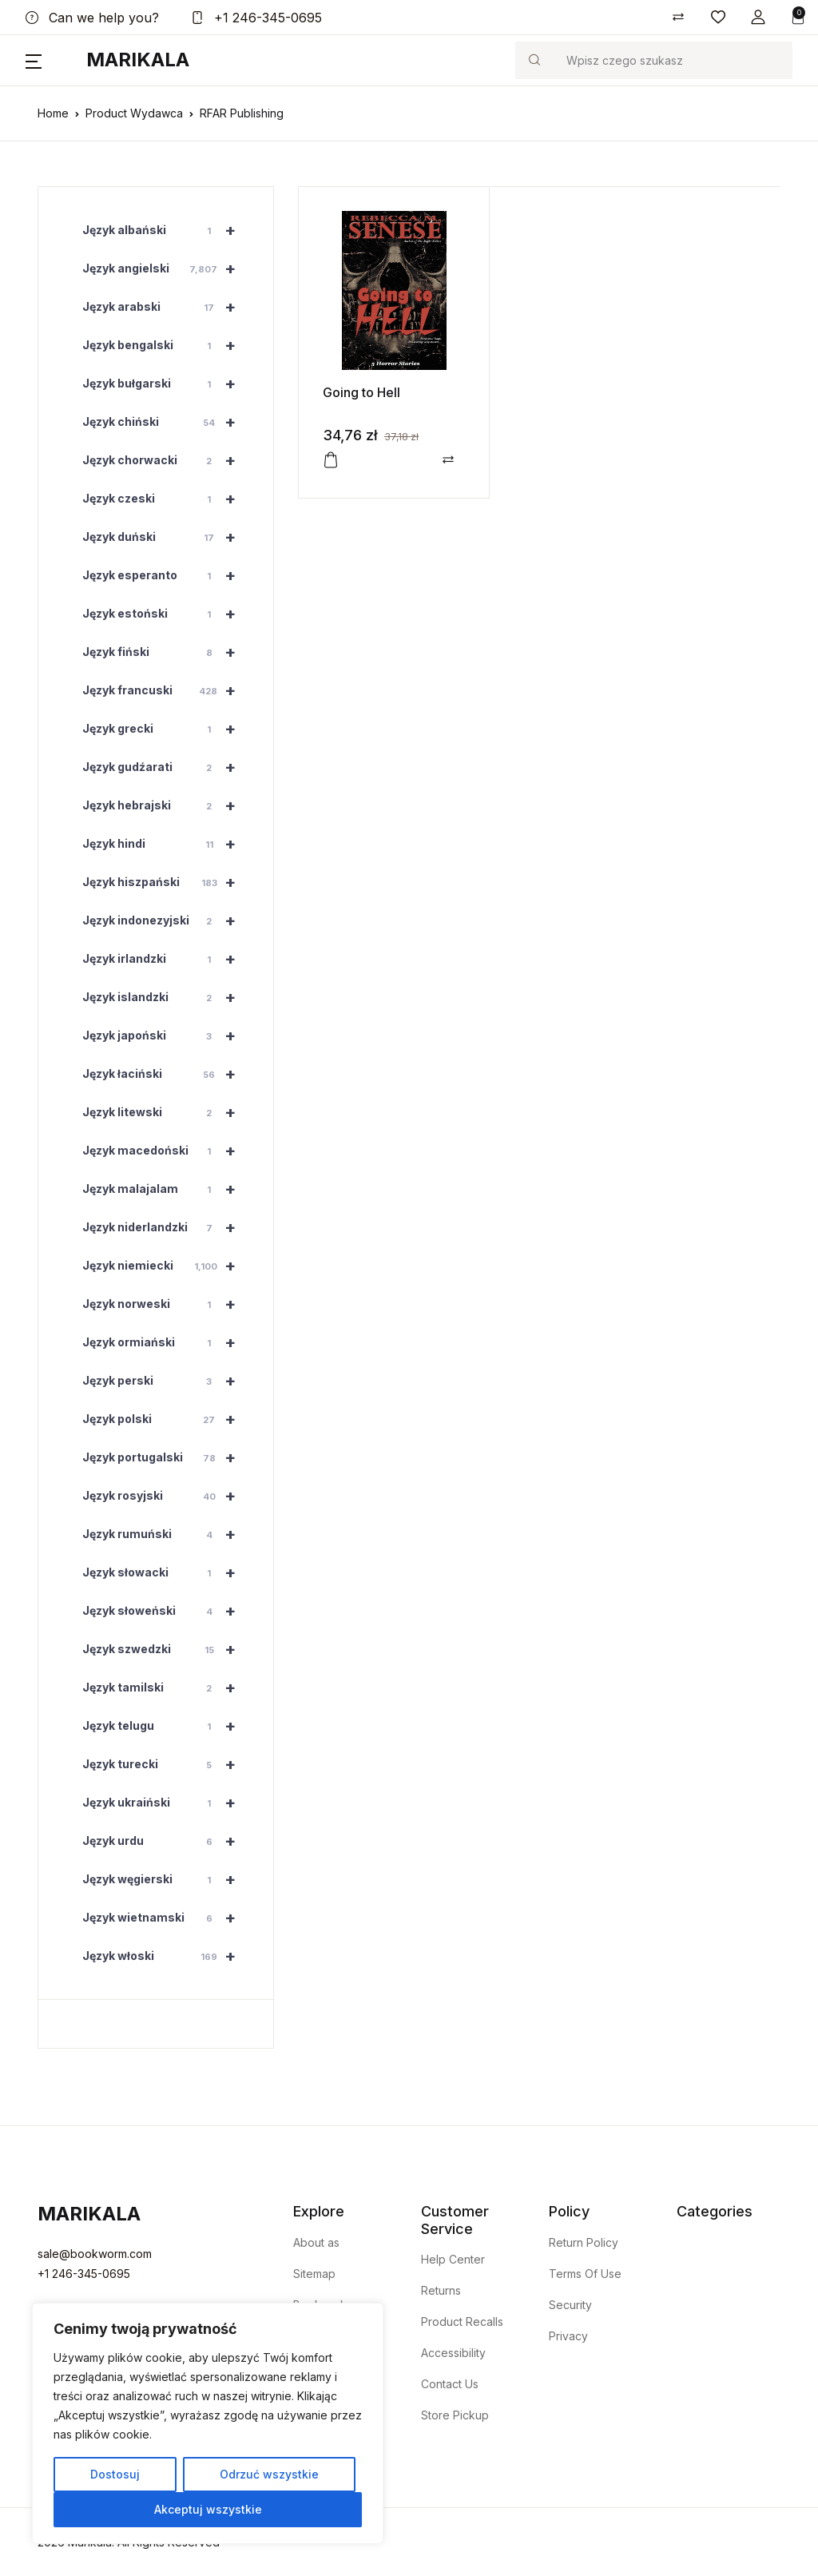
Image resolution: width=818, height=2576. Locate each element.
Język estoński (165, 613)
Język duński (165, 537)
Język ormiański (165, 1342)
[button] (758, 17)
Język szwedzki (165, 1649)
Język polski (165, 1419)
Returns (441, 2290)
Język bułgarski (165, 383)
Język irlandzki (165, 959)
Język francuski (165, 690)
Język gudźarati (165, 767)
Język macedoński (165, 1150)
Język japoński (165, 1035)
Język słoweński (165, 1611)
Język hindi (165, 844)
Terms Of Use (585, 2273)
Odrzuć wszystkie (269, 2474)
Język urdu (165, 1841)
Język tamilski (165, 1687)
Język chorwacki (165, 460)
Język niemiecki (165, 1265)
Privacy (568, 2336)
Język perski (165, 1381)
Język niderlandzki (165, 1227)
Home (53, 113)
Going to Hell (361, 392)
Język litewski (165, 1112)
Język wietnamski (165, 1917)
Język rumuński (165, 1534)
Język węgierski (165, 1879)
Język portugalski (165, 1457)
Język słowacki (165, 1572)
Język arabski (165, 307)
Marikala (137, 59)
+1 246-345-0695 (256, 18)
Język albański (165, 230)
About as (316, 2242)
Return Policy (583, 2242)
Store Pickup (455, 2415)
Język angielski (165, 268)
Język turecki (165, 1764)
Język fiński (165, 652)
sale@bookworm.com (95, 2253)
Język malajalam (165, 1189)
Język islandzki (165, 997)
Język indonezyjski (165, 920)
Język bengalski (165, 345)
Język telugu (165, 1726)
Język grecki (165, 729)
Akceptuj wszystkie (208, 2509)
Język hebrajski (165, 805)
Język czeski (165, 498)
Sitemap (314, 2273)
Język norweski (165, 1304)
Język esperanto (165, 575)
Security (570, 2305)
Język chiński (165, 422)
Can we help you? (92, 18)
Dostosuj (115, 2474)
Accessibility (453, 2352)
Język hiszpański (165, 882)
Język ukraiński (165, 1802)
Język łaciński (165, 1074)
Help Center (453, 2259)
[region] (207, 2423)
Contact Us (449, 2384)
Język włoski (165, 1956)
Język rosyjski (165, 1496)
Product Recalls (462, 2321)
